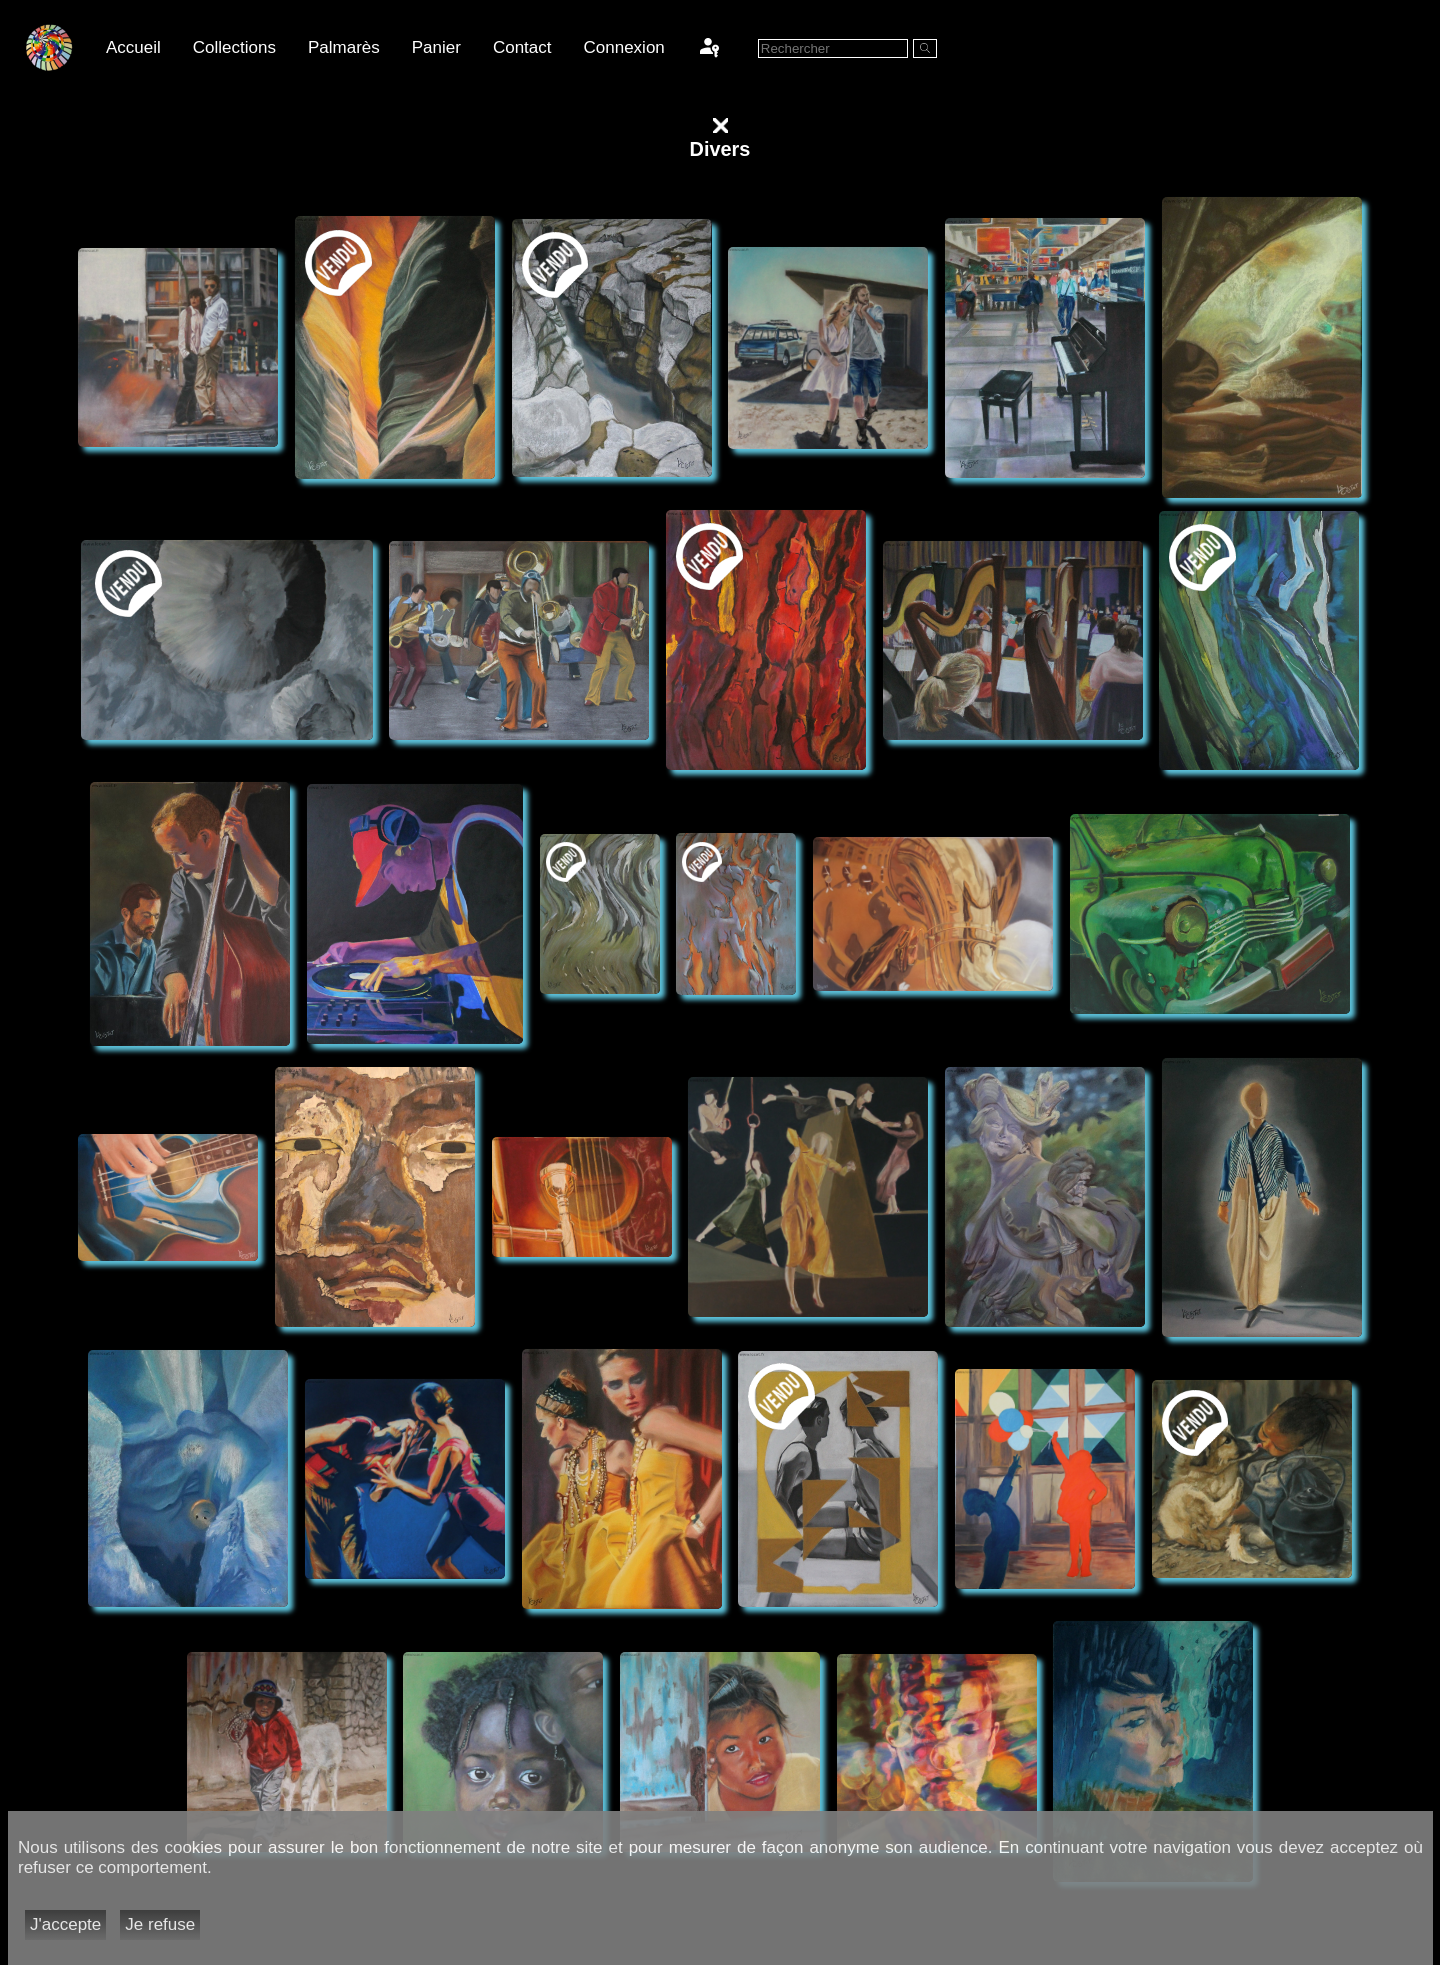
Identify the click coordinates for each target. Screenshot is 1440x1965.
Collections (234, 47)
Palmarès (344, 47)
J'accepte (65, 1924)
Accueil (133, 47)
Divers (720, 149)
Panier (436, 47)
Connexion (624, 47)
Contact (522, 47)
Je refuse (160, 1924)
